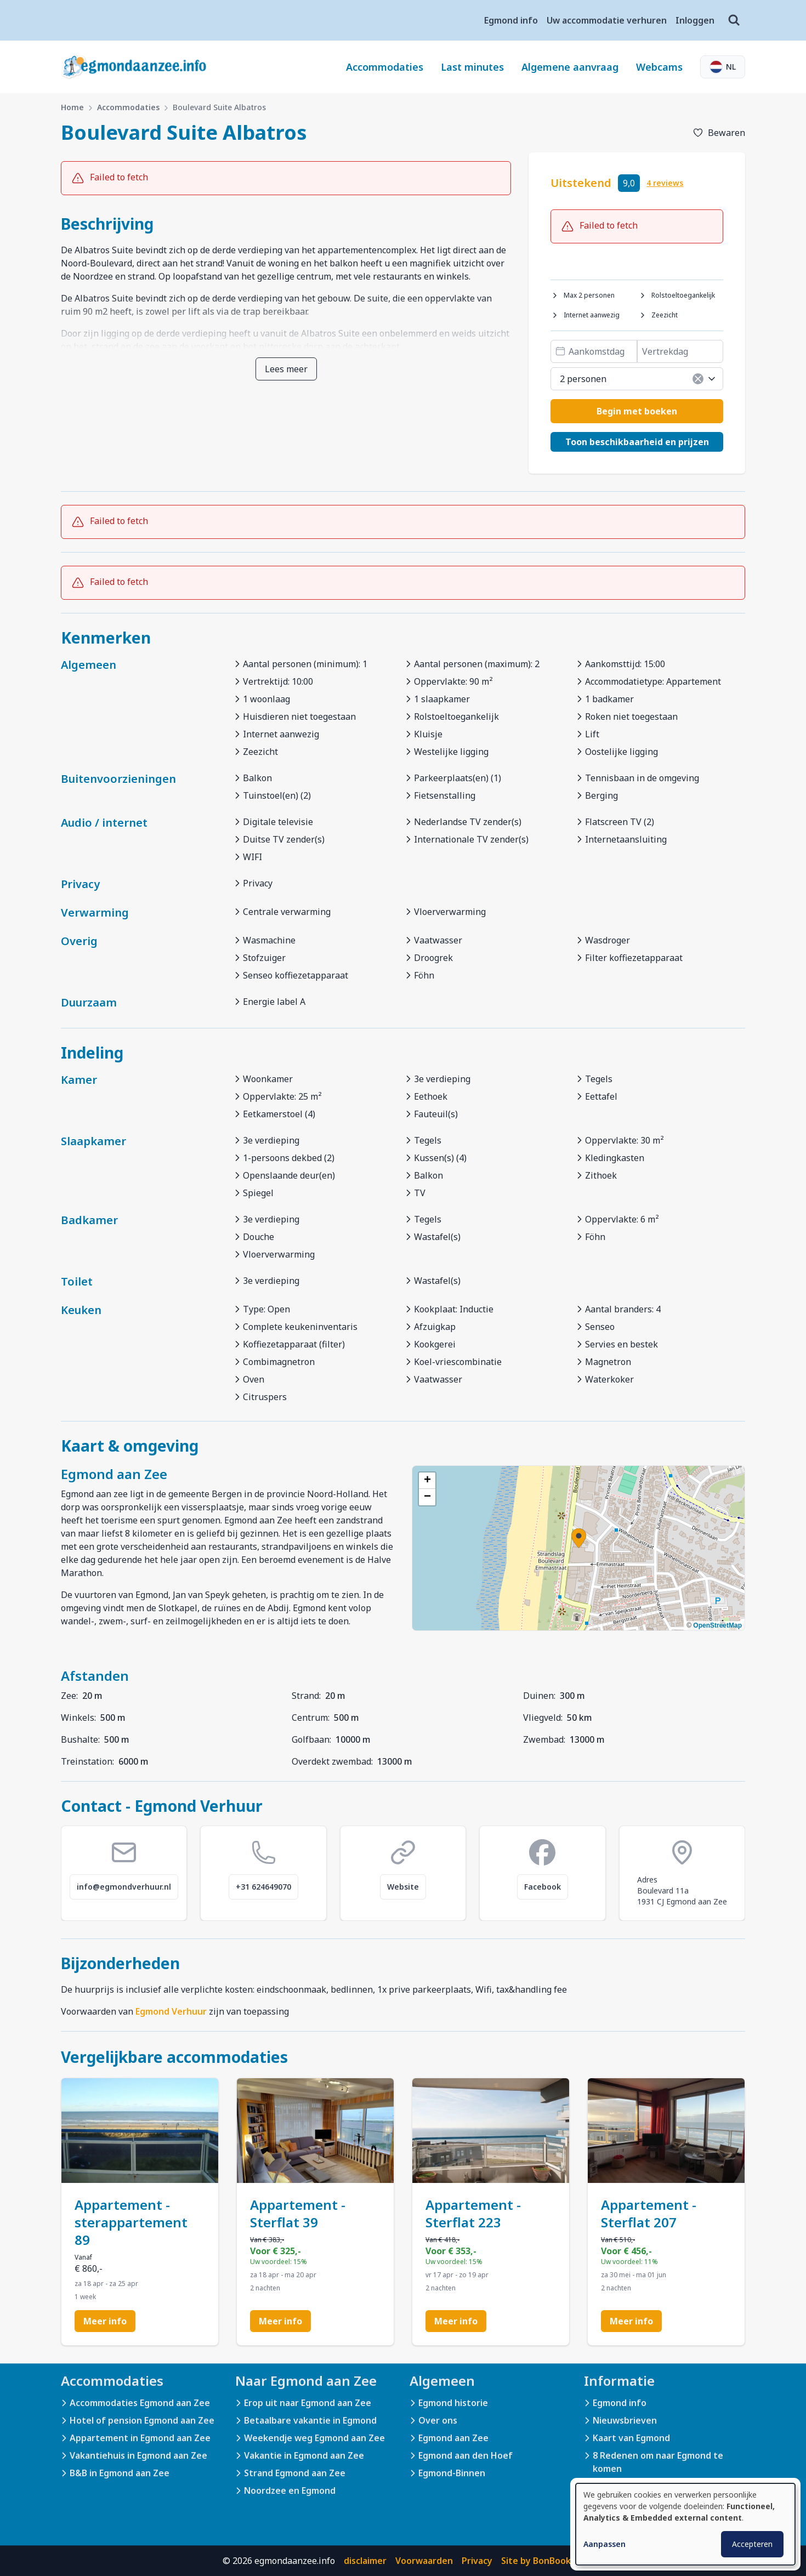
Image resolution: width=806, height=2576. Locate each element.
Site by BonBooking (542, 2561)
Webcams (659, 66)
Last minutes (472, 66)
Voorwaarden (424, 2561)
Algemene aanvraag (569, 66)
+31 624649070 (263, 1886)
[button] (578, 1538)
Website (403, 1886)
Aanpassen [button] (604, 2544)
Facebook (542, 1886)
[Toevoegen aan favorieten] (719, 132)
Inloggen (695, 20)
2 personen (638, 379)
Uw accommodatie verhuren (607, 20)
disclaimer (365, 2561)
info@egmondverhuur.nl (124, 1886)
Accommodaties (384, 66)
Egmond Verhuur (171, 2011)
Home (72, 107)
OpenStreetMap (717, 1625)
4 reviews (664, 183)
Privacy (477, 2561)
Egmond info (511, 20)
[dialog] (685, 2524)
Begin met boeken (637, 411)
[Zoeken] (734, 20)
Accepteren (752, 2544)
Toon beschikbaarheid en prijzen (637, 442)
